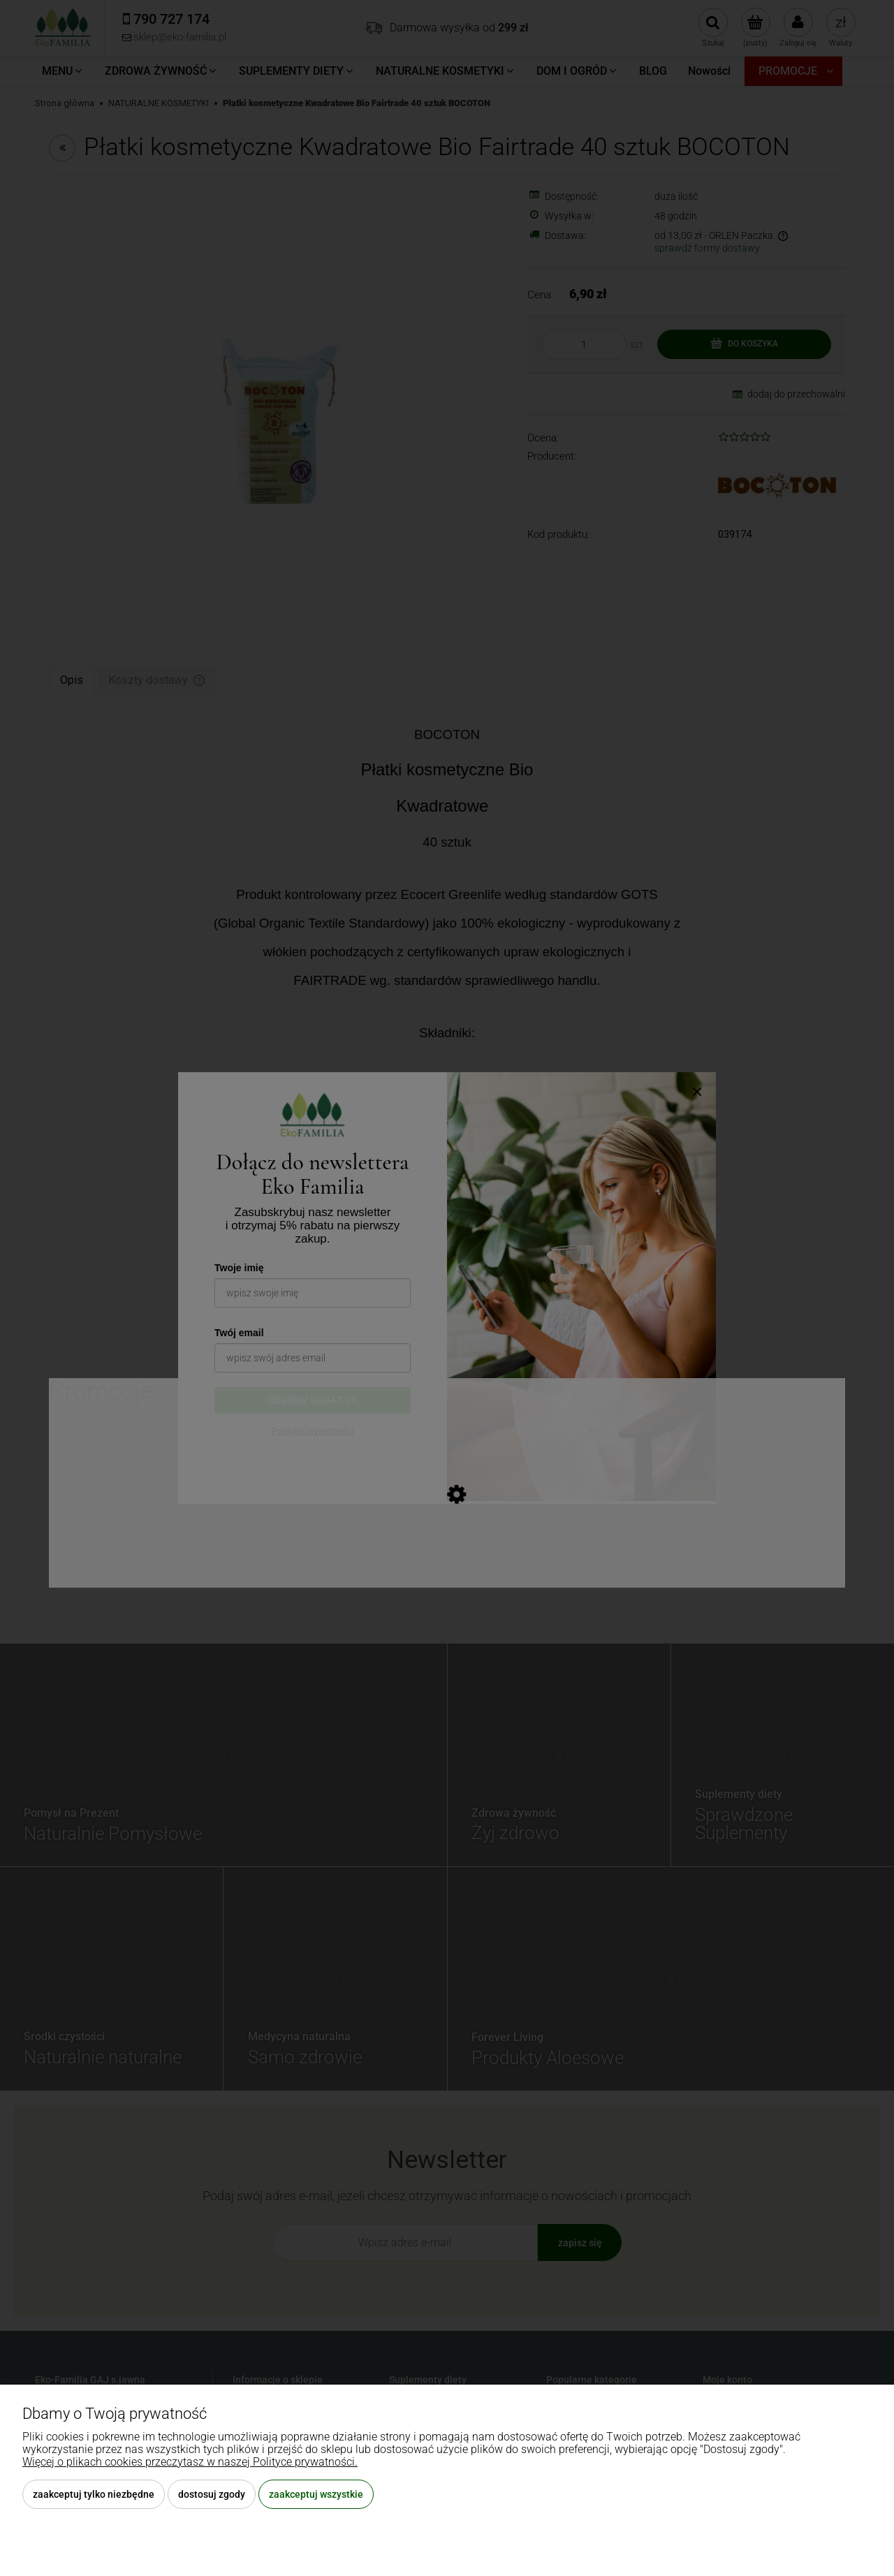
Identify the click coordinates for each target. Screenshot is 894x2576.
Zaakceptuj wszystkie (316, 2494)
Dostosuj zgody (211, 2494)
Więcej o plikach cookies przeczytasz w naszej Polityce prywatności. (190, 2461)
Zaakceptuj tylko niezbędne (93, 2494)
